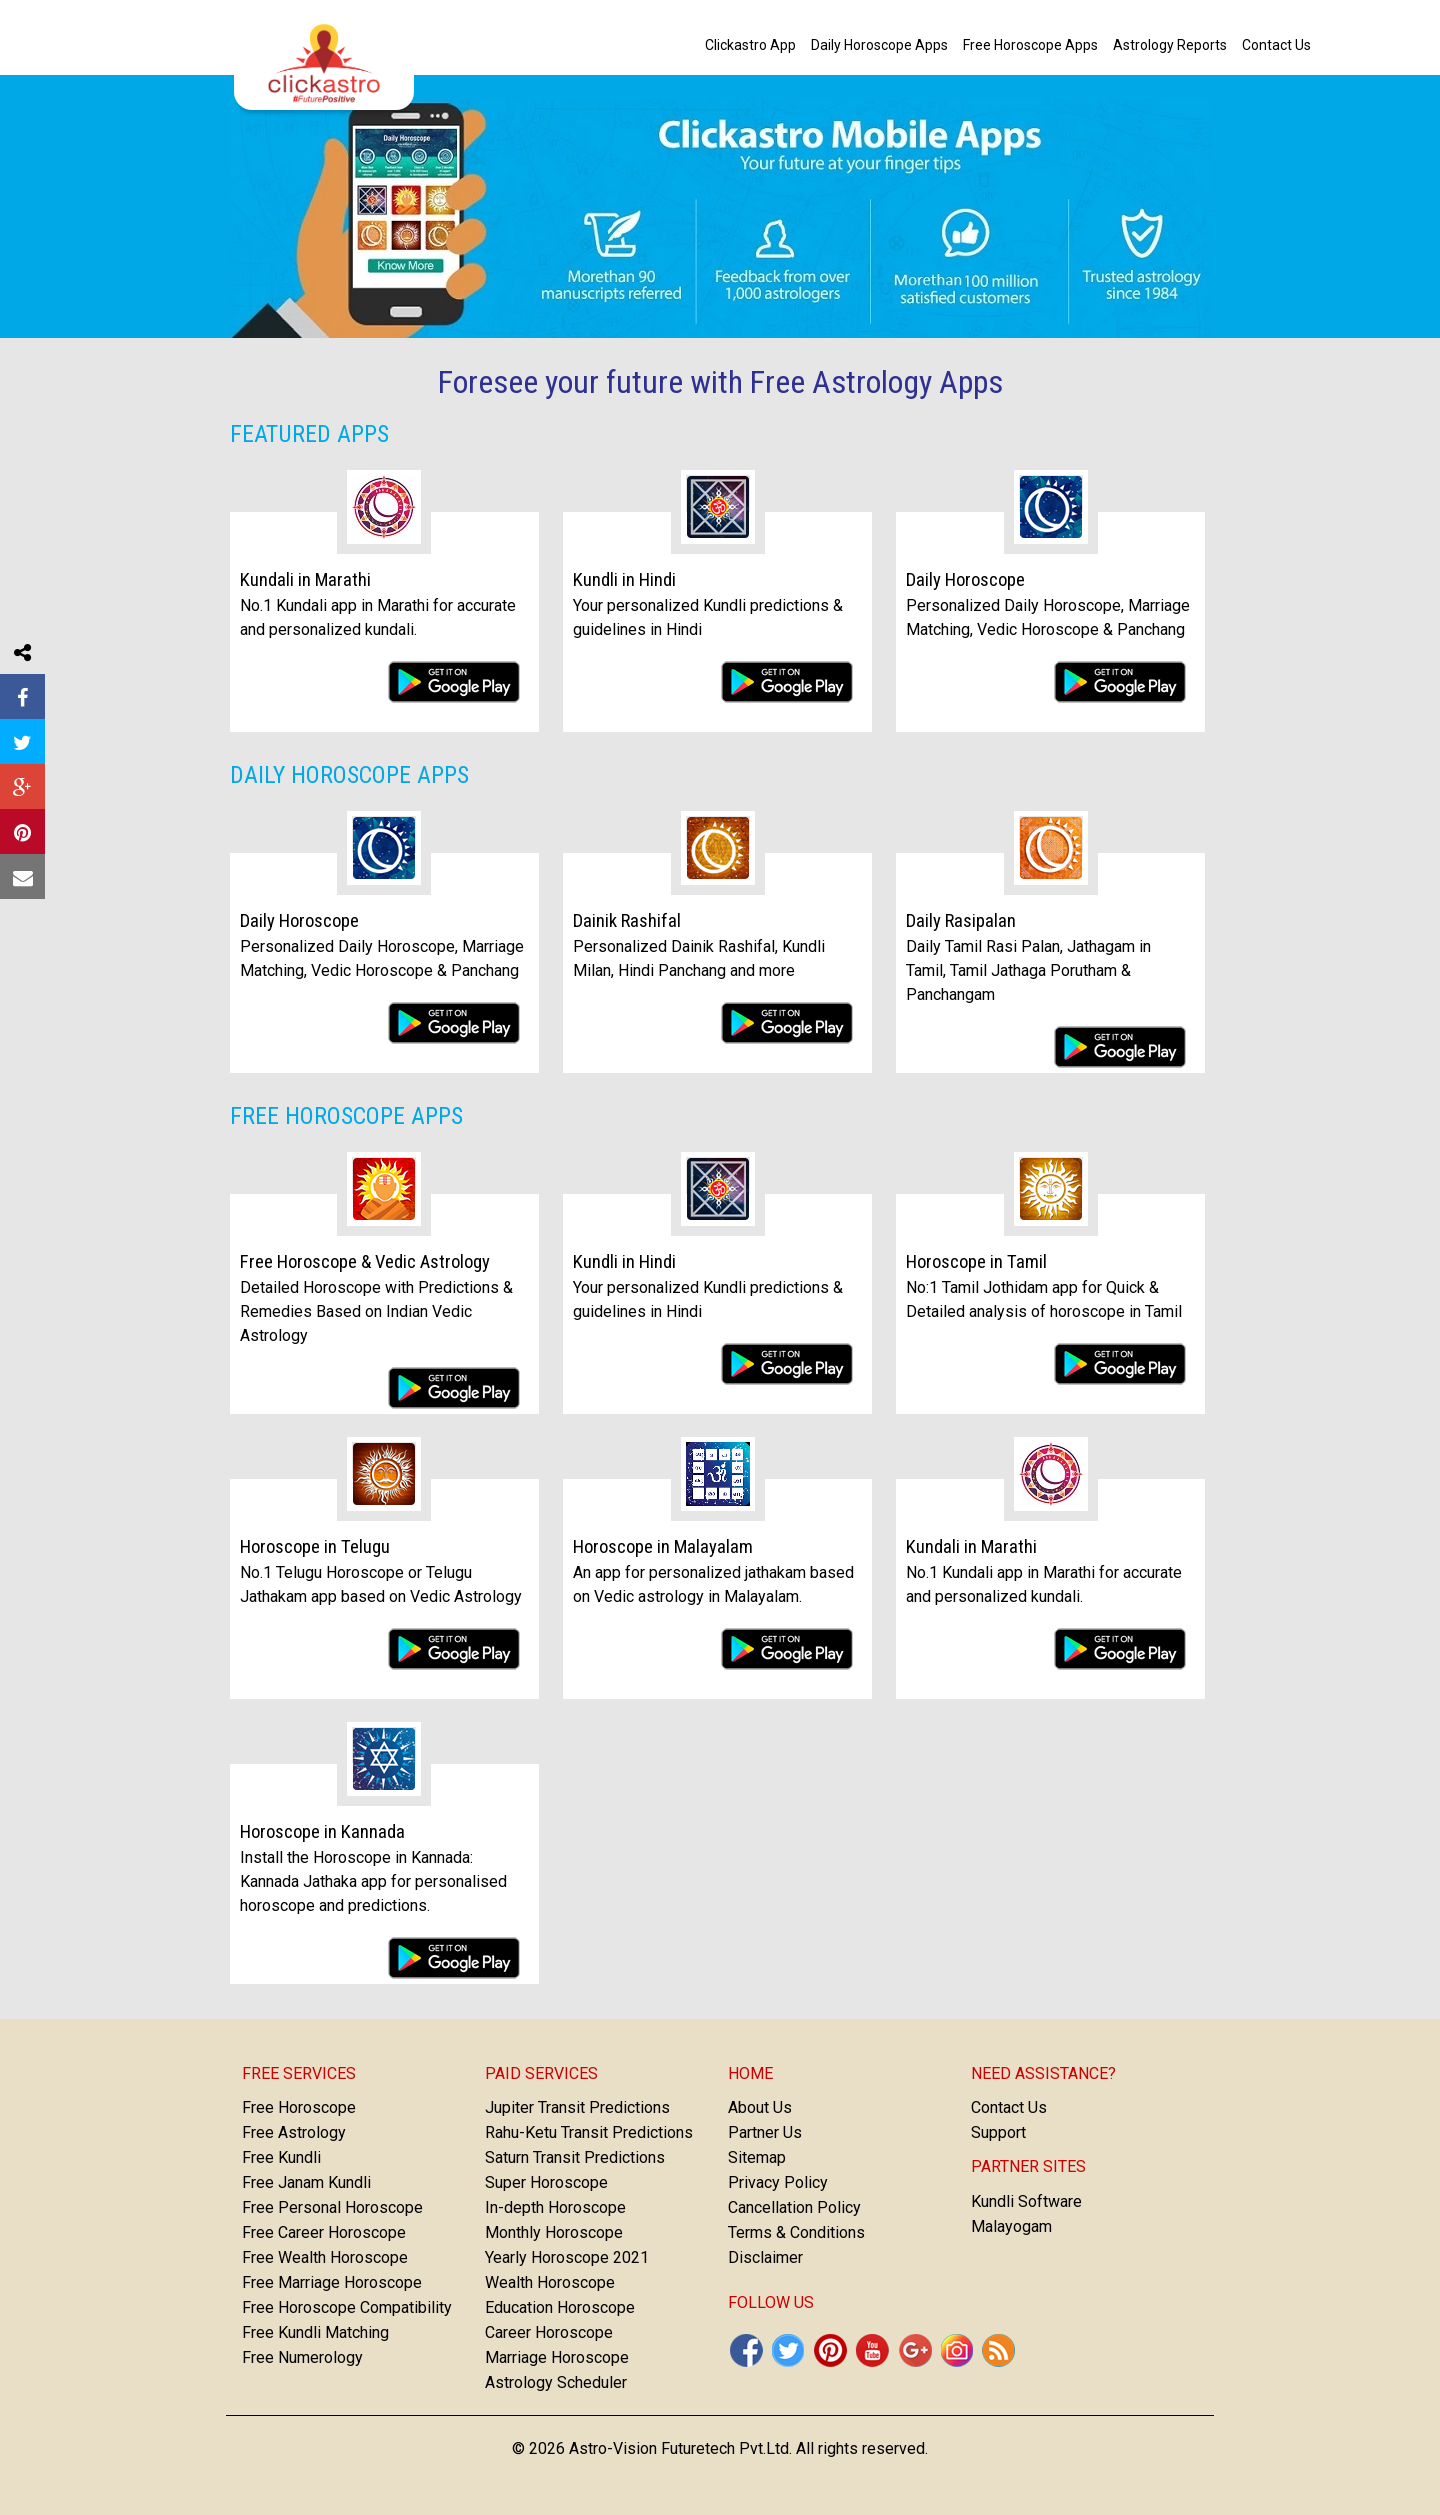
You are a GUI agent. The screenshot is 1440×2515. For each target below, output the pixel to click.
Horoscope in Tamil (976, 1262)
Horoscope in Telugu (315, 1547)
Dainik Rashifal (627, 921)
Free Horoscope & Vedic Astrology (365, 1262)
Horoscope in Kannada (322, 1832)
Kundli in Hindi (624, 580)
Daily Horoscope (965, 580)
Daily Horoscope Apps (349, 775)
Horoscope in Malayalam (663, 1547)
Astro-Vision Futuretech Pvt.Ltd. (680, 2448)
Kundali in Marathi (305, 580)
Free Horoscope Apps (346, 1116)
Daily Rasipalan (961, 921)
